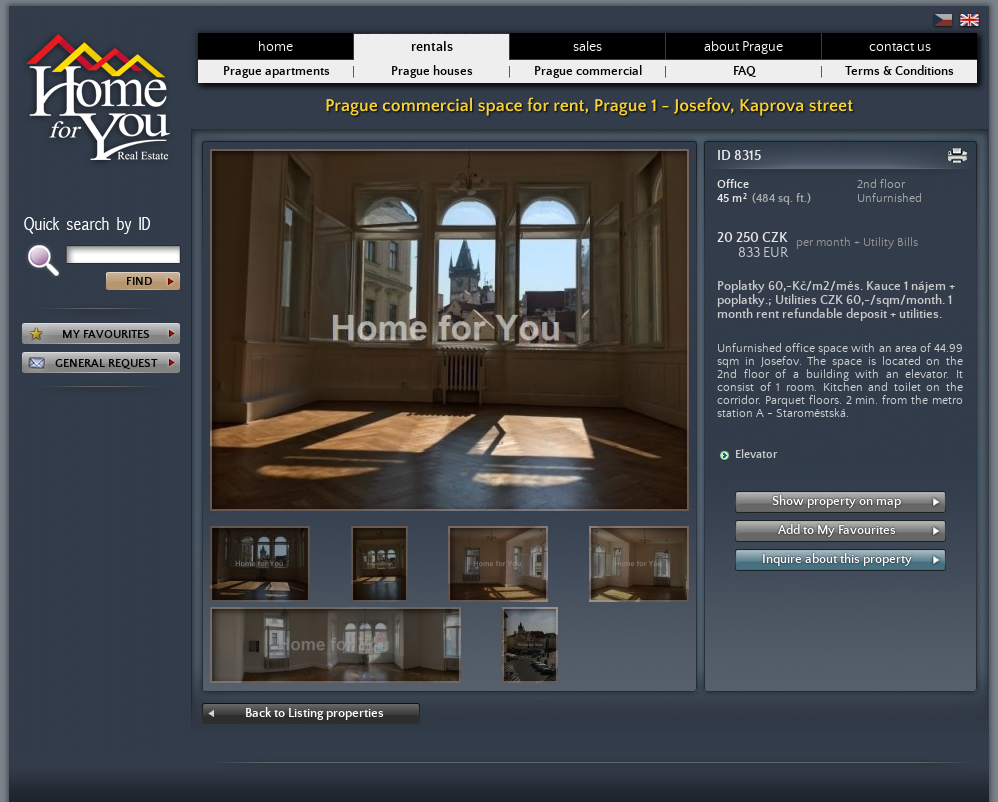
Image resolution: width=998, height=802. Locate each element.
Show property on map (836, 501)
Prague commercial (588, 71)
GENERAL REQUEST (106, 363)
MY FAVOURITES (106, 334)
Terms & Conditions (899, 71)
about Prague (743, 47)
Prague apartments (276, 71)
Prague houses (432, 71)
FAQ (744, 71)
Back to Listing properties (314, 713)
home (275, 47)
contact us (900, 47)
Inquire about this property (837, 559)
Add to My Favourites (837, 530)
